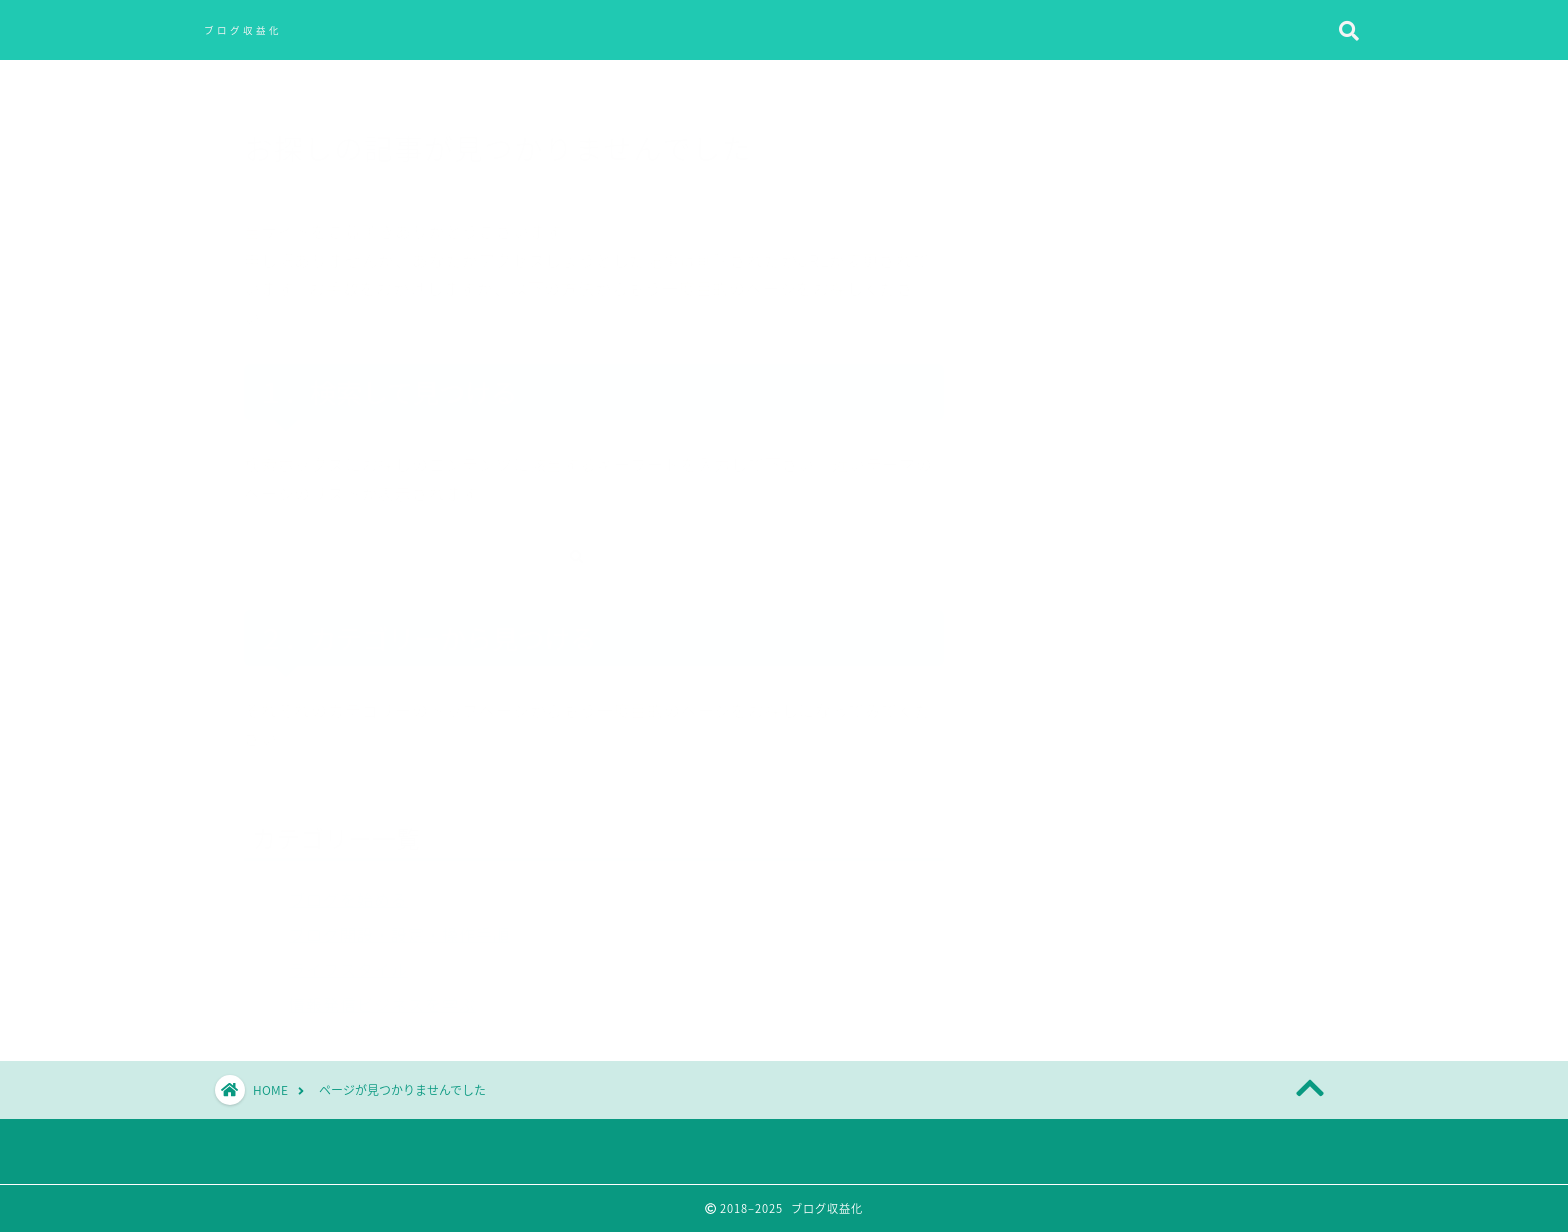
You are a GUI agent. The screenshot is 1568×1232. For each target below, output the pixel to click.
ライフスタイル (348, 959)
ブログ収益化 (243, 30)
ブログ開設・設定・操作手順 (399, 924)
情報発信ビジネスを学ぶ (382, 994)
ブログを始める (348, 889)
